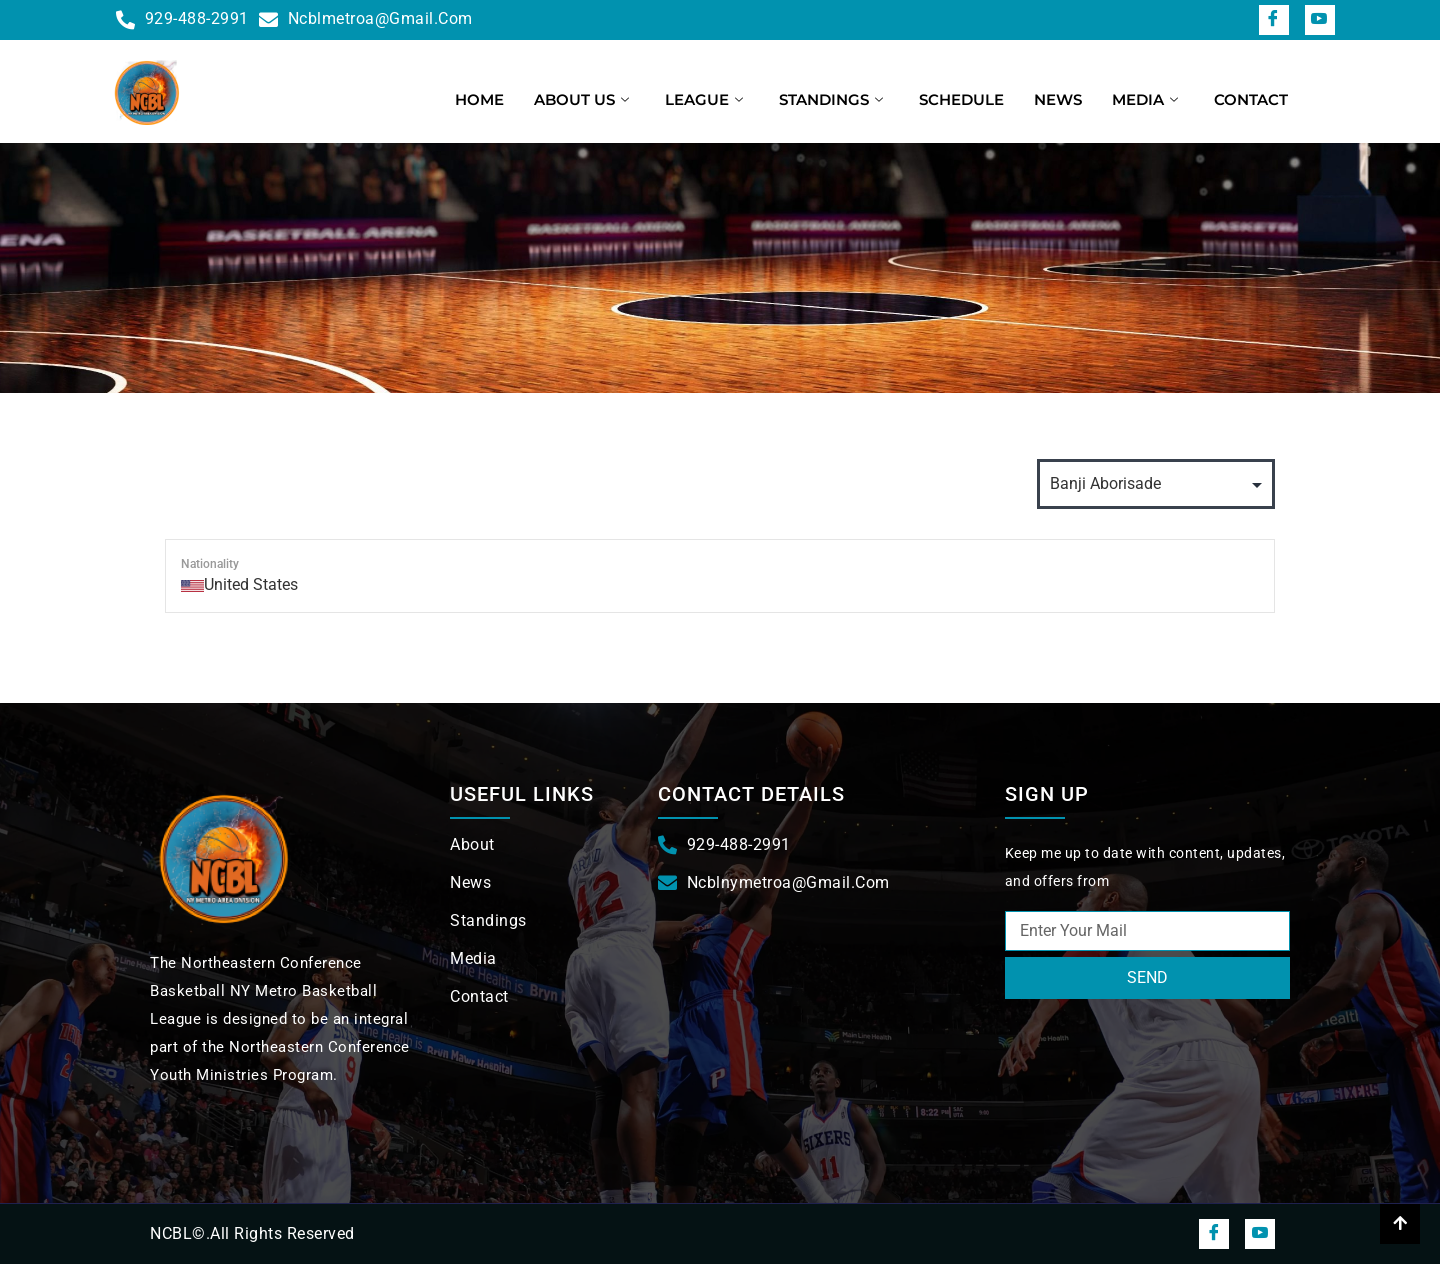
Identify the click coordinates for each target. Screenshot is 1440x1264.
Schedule (961, 99)
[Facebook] (1274, 20)
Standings (831, 99)
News (1058, 99)
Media (1145, 99)
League (704, 99)
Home (479, 99)
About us (581, 99)
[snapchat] (1320, 20)
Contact (1251, 99)
